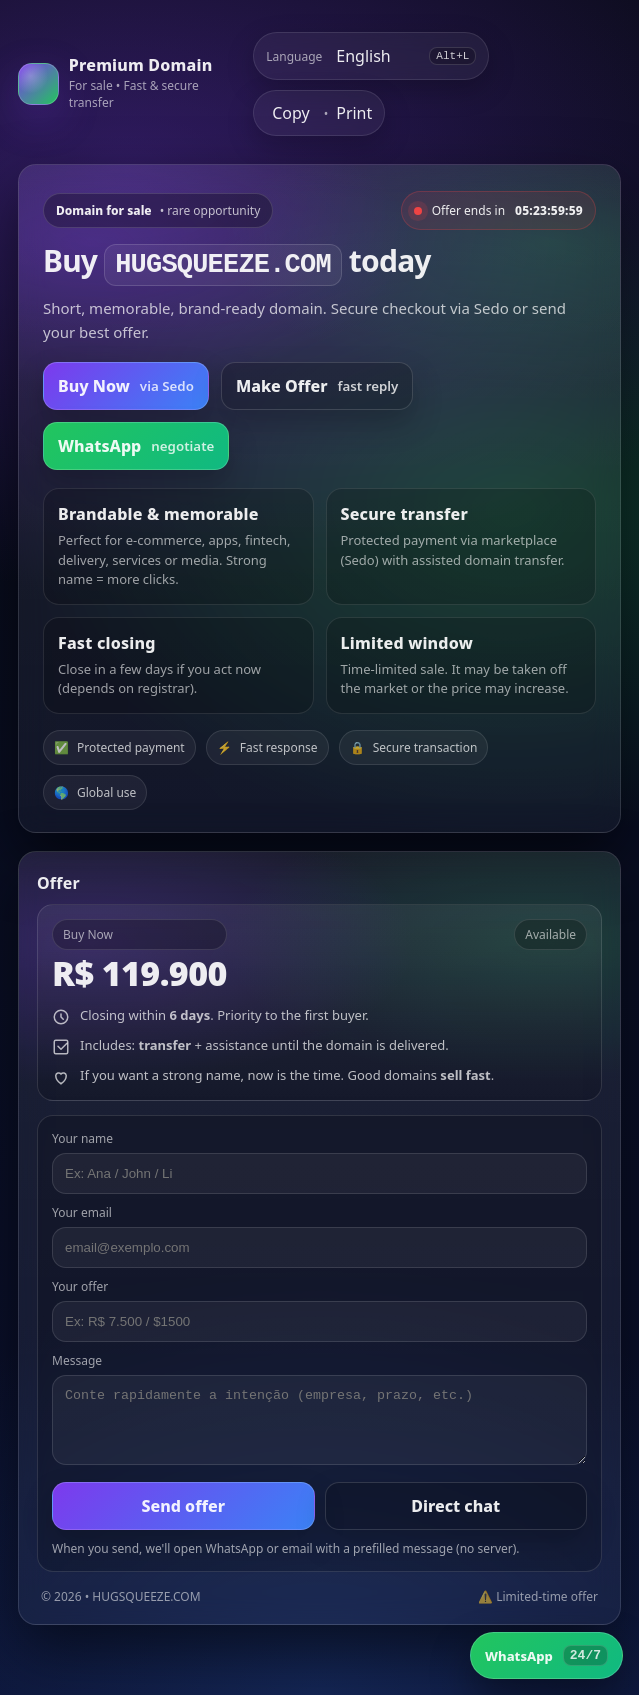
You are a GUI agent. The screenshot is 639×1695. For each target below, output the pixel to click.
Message (77, 1360)
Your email (82, 1212)
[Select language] (376, 56)
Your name (82, 1138)
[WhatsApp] (546, 1655)
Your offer (80, 1286)
